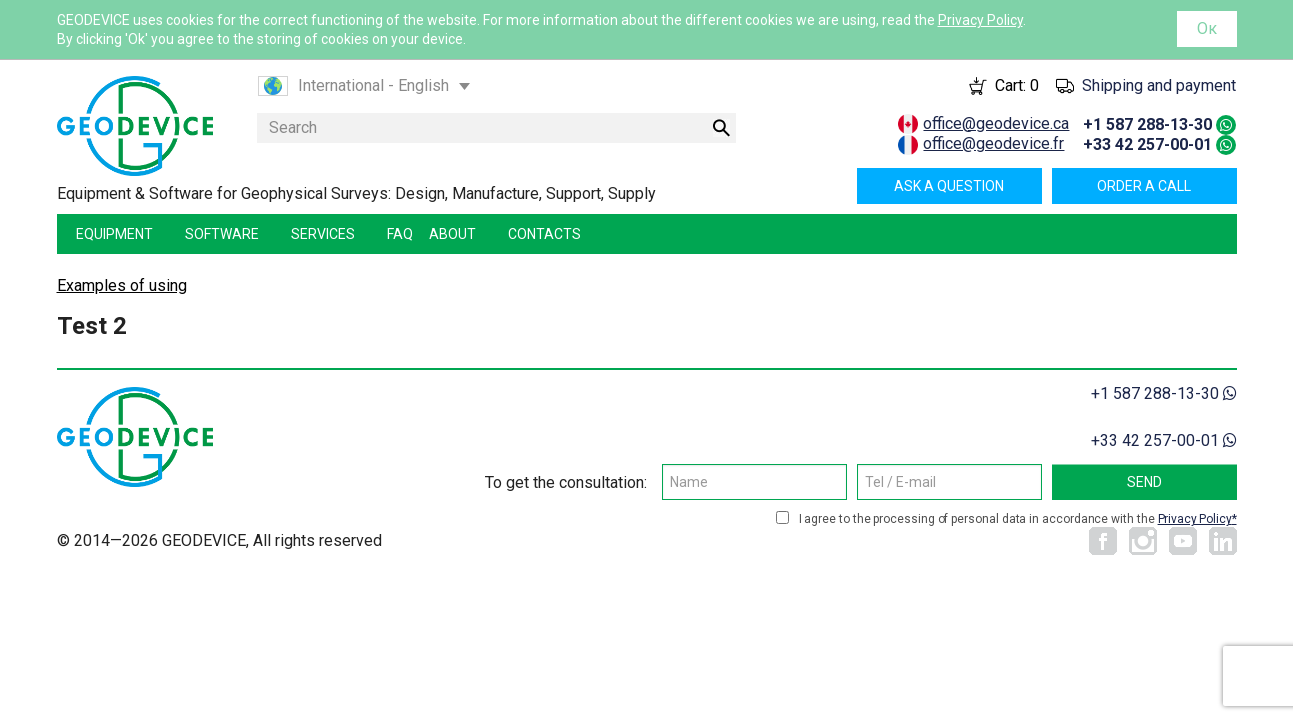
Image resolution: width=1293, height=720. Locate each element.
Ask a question (949, 186)
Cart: (1017, 85)
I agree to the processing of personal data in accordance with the (1018, 519)
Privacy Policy (980, 20)
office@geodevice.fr (993, 143)
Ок (1207, 28)
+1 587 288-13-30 (1147, 124)
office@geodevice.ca (996, 123)
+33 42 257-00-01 (1147, 144)
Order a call (1144, 186)
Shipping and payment (1159, 85)
